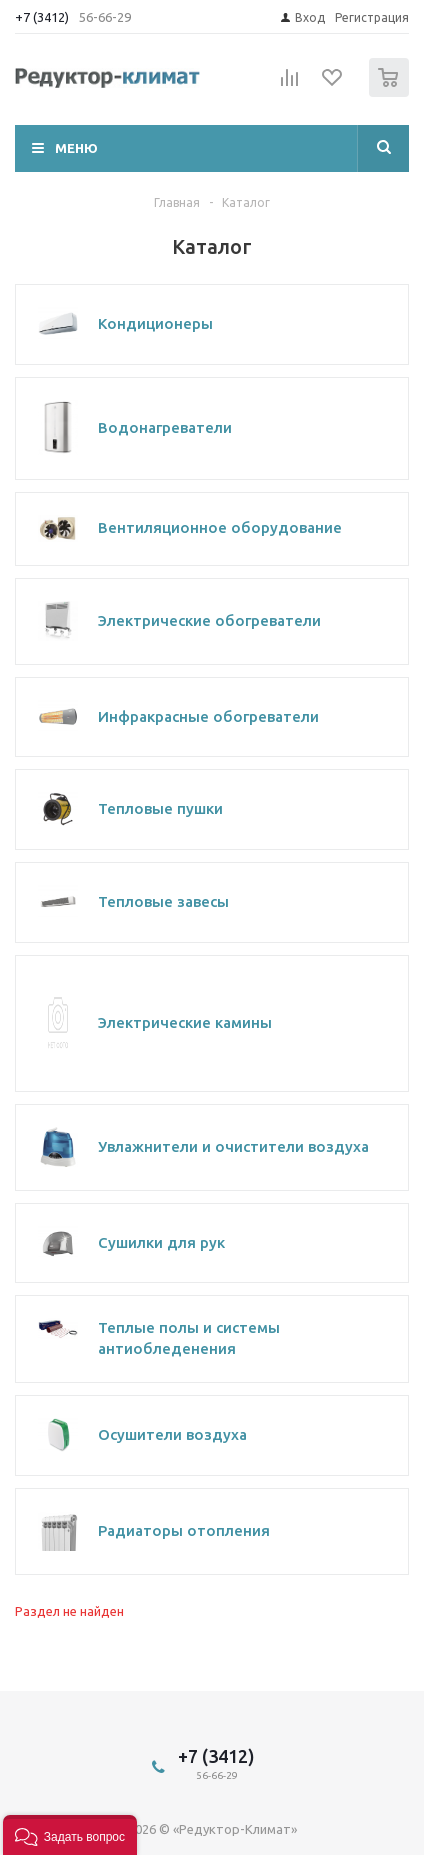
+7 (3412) (43, 17)
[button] (70, 1835)
